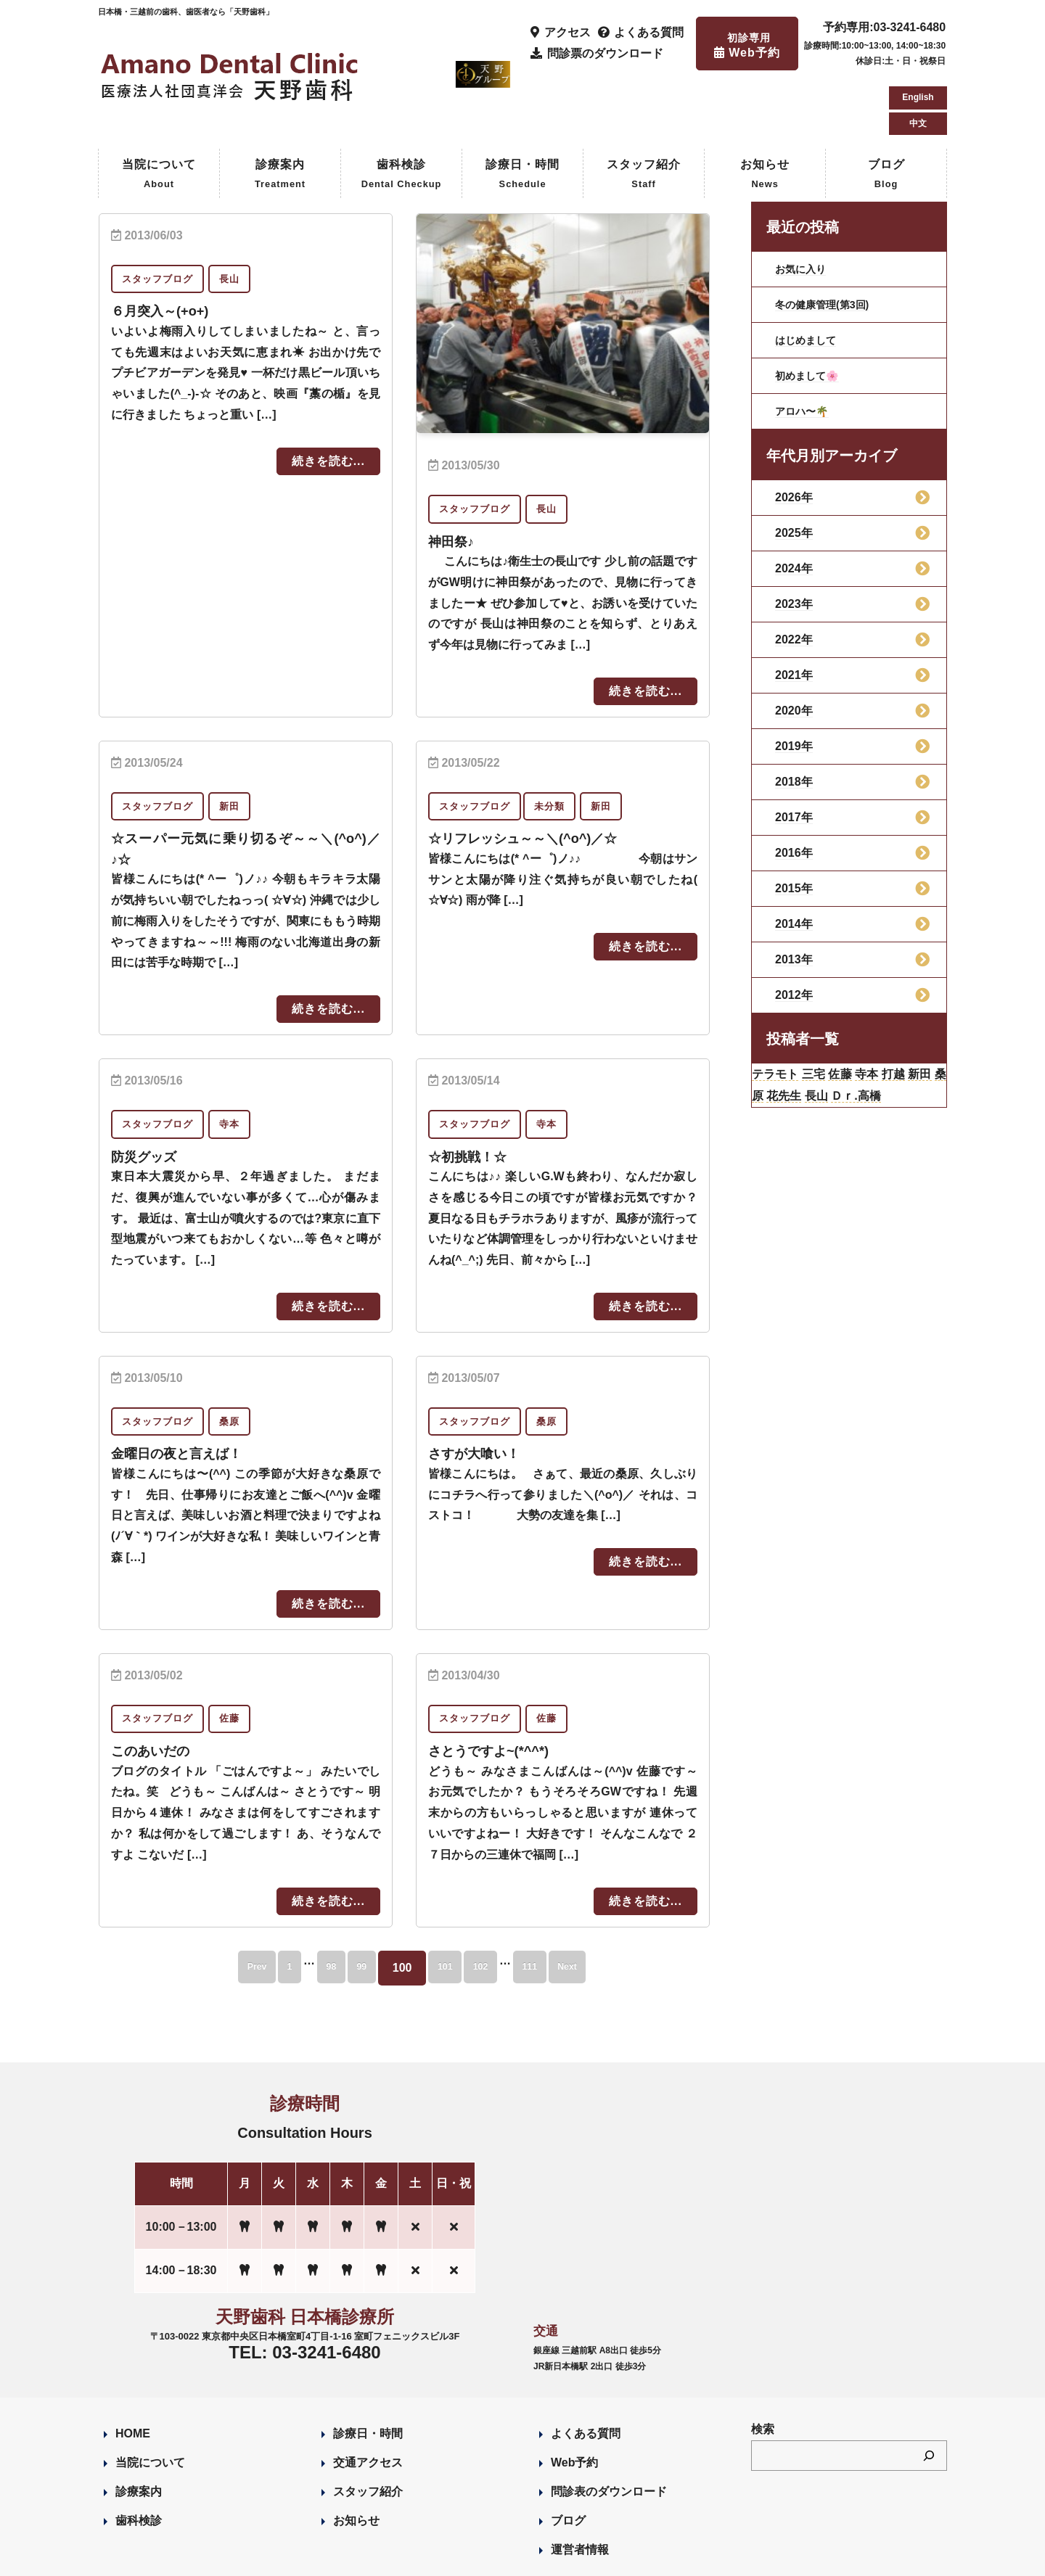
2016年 (794, 791)
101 (449, 1904)
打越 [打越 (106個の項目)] (931, 1015)
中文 (918, 58)
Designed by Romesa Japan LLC (266, 2556)
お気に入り (804, 207)
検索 (762, 2366)
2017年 (794, 755)
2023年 (794, 542)
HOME (132, 2370)
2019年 (794, 684)
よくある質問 (585, 2370)
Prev (205, 1904)
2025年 (794, 471)
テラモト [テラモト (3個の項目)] (782, 1015)
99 (351, 1904)
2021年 (794, 613)
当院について (159, 113)
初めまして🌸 (811, 314)
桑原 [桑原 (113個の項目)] (799, 1041)
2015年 (794, 826)
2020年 (794, 649)
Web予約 (574, 2399)
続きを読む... (328, 398)
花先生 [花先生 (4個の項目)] (840, 1041)
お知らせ (765, 113)
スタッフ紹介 (644, 113)
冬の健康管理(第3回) (828, 242)
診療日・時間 (522, 113)
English (917, 32)
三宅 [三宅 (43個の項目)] (830, 1015)
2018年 (794, 720)
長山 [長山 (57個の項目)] (880, 1041)
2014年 (794, 862)
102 (500, 1904)
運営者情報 (580, 2486)
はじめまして (810, 278)
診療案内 (280, 113)
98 (307, 1904)
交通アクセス (368, 2399)
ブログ (886, 113)
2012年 (794, 933)
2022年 (794, 578)
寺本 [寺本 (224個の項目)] (898, 1015)
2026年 (794, 435)
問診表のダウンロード (609, 2428)
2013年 (794, 898)
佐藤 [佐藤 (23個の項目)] (864, 1015)
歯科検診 (401, 113)
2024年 (794, 507)
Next (618, 1904)
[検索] (928, 2391)
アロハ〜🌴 (805, 349)
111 (565, 1904)
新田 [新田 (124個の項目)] (767, 1041)
